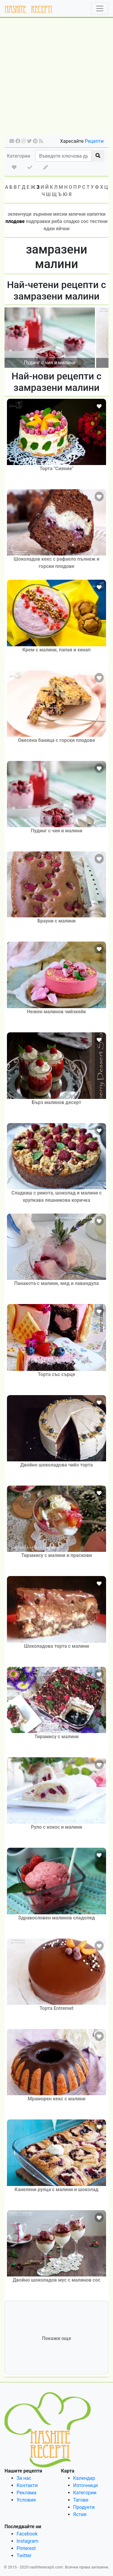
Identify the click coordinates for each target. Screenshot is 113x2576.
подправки (38, 221)
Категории (18, 156)
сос (85, 221)
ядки (49, 228)
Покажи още (56, 2338)
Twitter (24, 2555)
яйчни (62, 228)
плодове (14, 221)
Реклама (26, 2493)
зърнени (42, 214)
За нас (24, 2478)
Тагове (81, 2500)
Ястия (79, 2514)
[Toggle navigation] (99, 8)
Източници (85, 2485)
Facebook (27, 2534)
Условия (26, 2500)
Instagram (27, 2541)
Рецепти (94, 141)
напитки (96, 214)
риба (57, 221)
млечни (77, 214)
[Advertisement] (56, 78)
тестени (99, 221)
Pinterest (26, 2548)
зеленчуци (19, 214)
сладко (72, 221)
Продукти (84, 2507)
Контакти (27, 2485)
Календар (84, 2478)
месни (60, 214)
